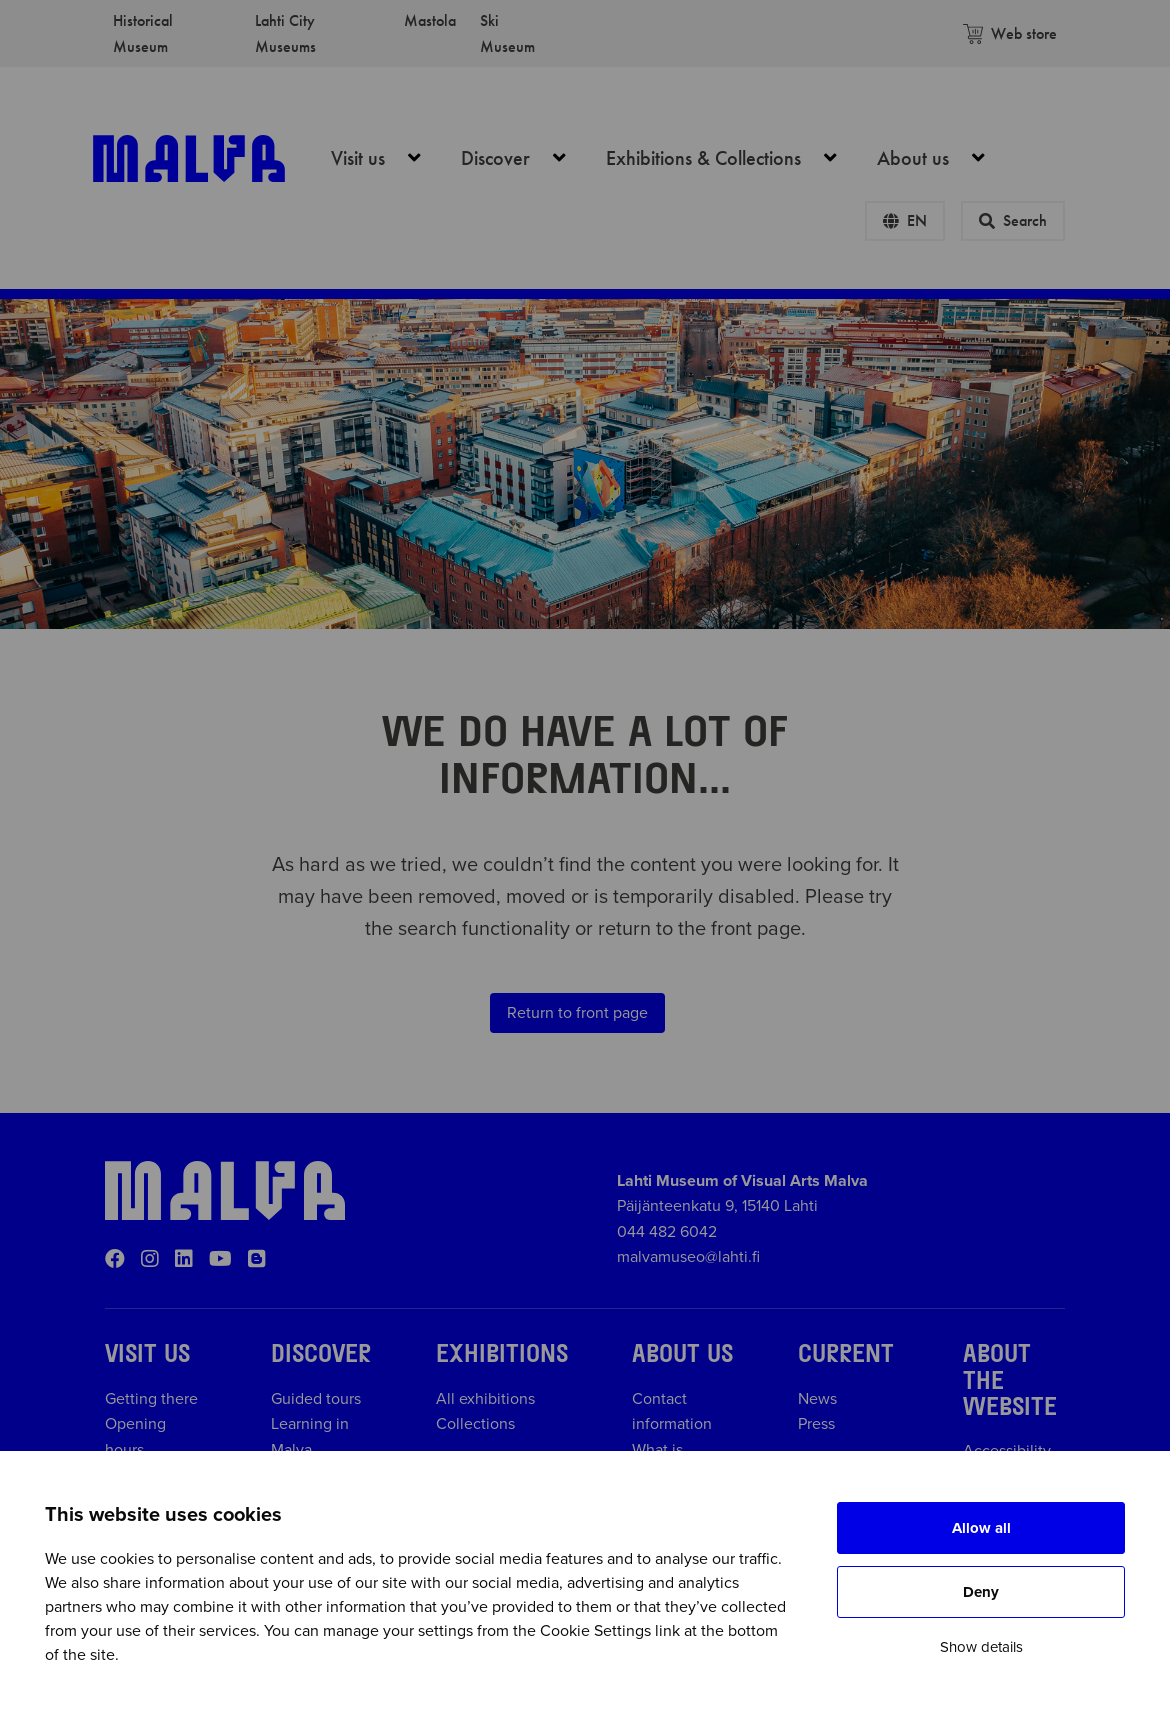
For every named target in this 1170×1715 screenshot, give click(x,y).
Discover (524, 158)
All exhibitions (485, 1399)
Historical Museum (143, 33)
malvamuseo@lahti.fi (688, 1257)
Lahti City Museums (285, 33)
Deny (981, 1592)
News (817, 1399)
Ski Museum (507, 33)
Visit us (387, 158)
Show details (981, 1647)
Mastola (430, 20)
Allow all (981, 1528)
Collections (475, 1424)
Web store (1010, 33)
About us (942, 158)
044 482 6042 (667, 1232)
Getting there (151, 1399)
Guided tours (316, 1399)
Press (816, 1424)
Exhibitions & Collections (732, 158)
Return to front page (577, 1013)
